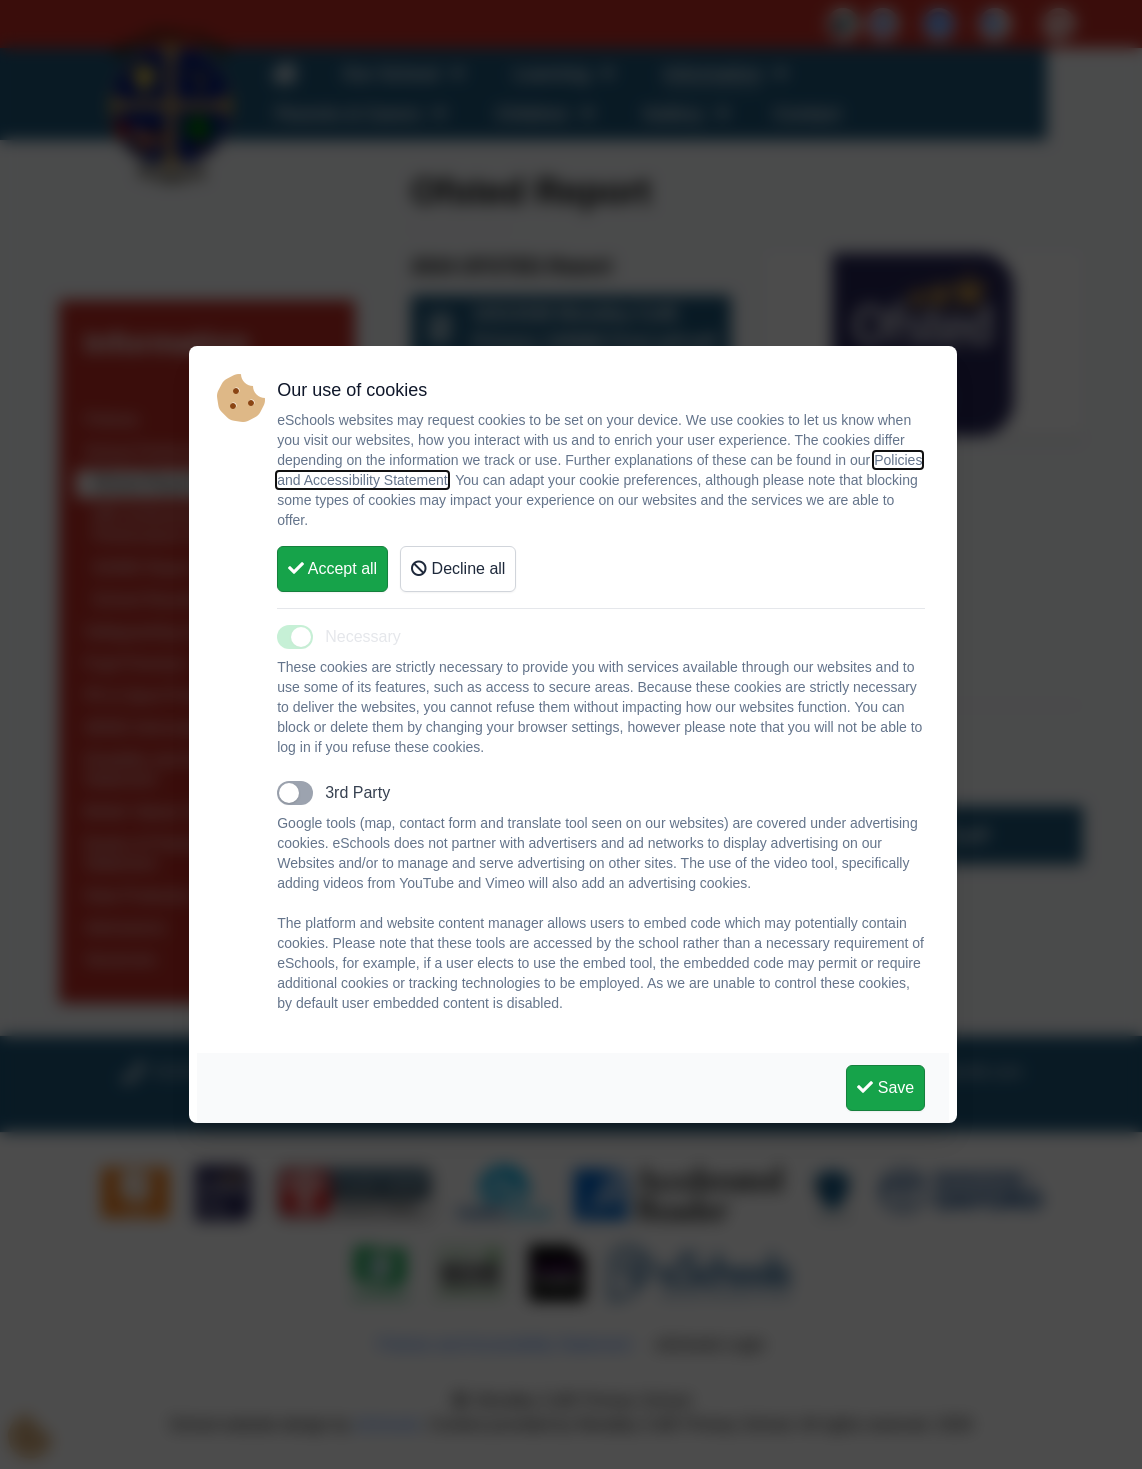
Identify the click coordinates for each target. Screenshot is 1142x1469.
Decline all (458, 568)
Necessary (363, 636)
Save (885, 1087)
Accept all (332, 568)
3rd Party (357, 792)
